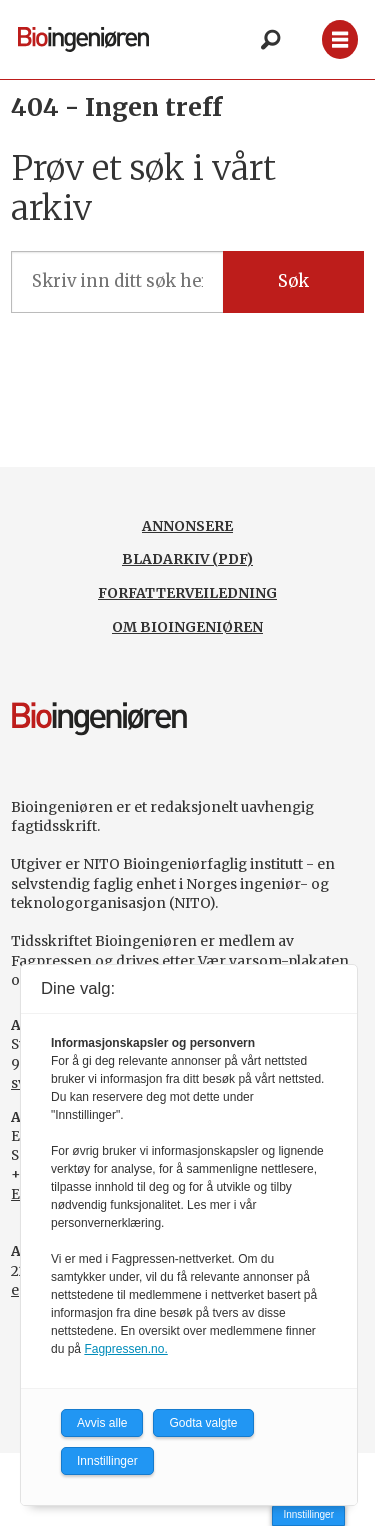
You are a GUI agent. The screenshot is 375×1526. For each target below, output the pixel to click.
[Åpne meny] (340, 39)
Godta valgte (203, 1423)
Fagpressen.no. (125, 1349)
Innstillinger (308, 1514)
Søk (293, 281)
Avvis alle (102, 1423)
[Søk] (270, 40)
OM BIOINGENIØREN (187, 627)
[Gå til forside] (83, 39)
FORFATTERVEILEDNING (187, 593)
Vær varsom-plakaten (273, 961)
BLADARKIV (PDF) (187, 559)
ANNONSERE (187, 526)
